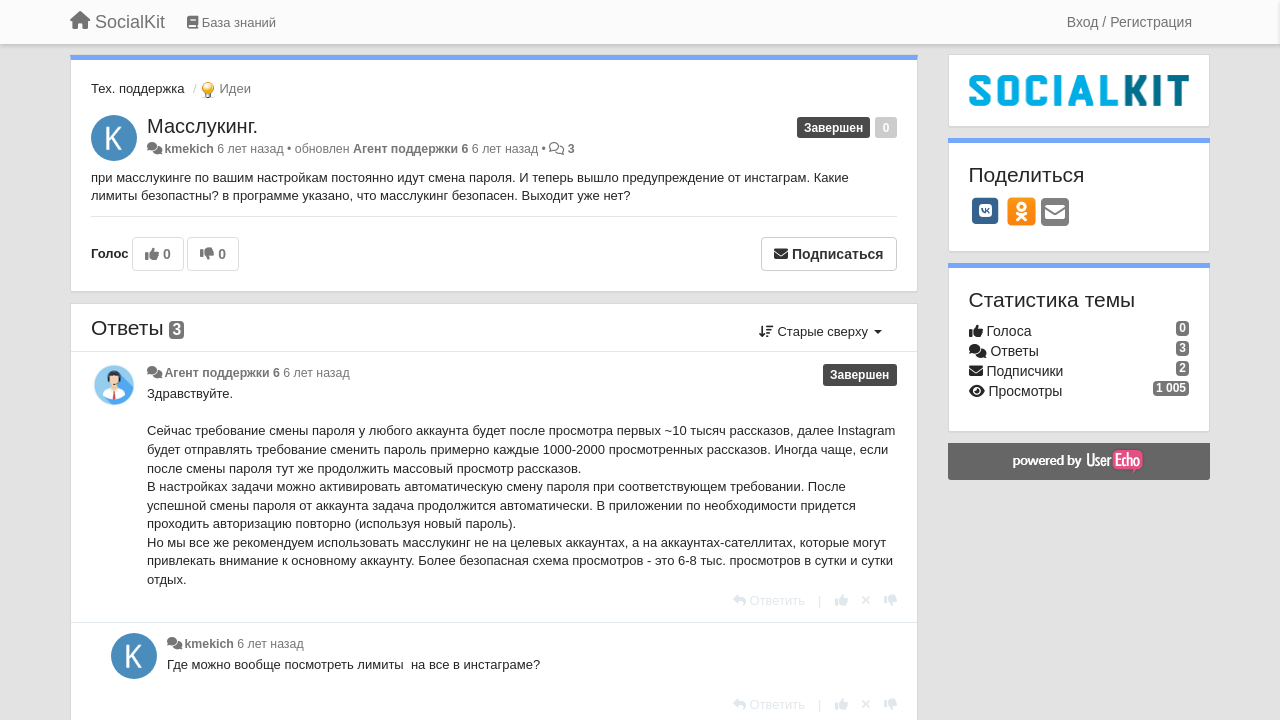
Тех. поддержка (137, 88)
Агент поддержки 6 (410, 149)
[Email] (1055, 213)
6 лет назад (316, 373)
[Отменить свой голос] (866, 600)
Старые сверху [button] (820, 331)
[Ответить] (769, 600)
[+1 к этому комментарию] (841, 600)
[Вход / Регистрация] (1129, 22)
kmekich (188, 149)
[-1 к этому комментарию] (890, 600)
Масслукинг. (202, 126)
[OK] (1021, 211)
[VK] (986, 211)
